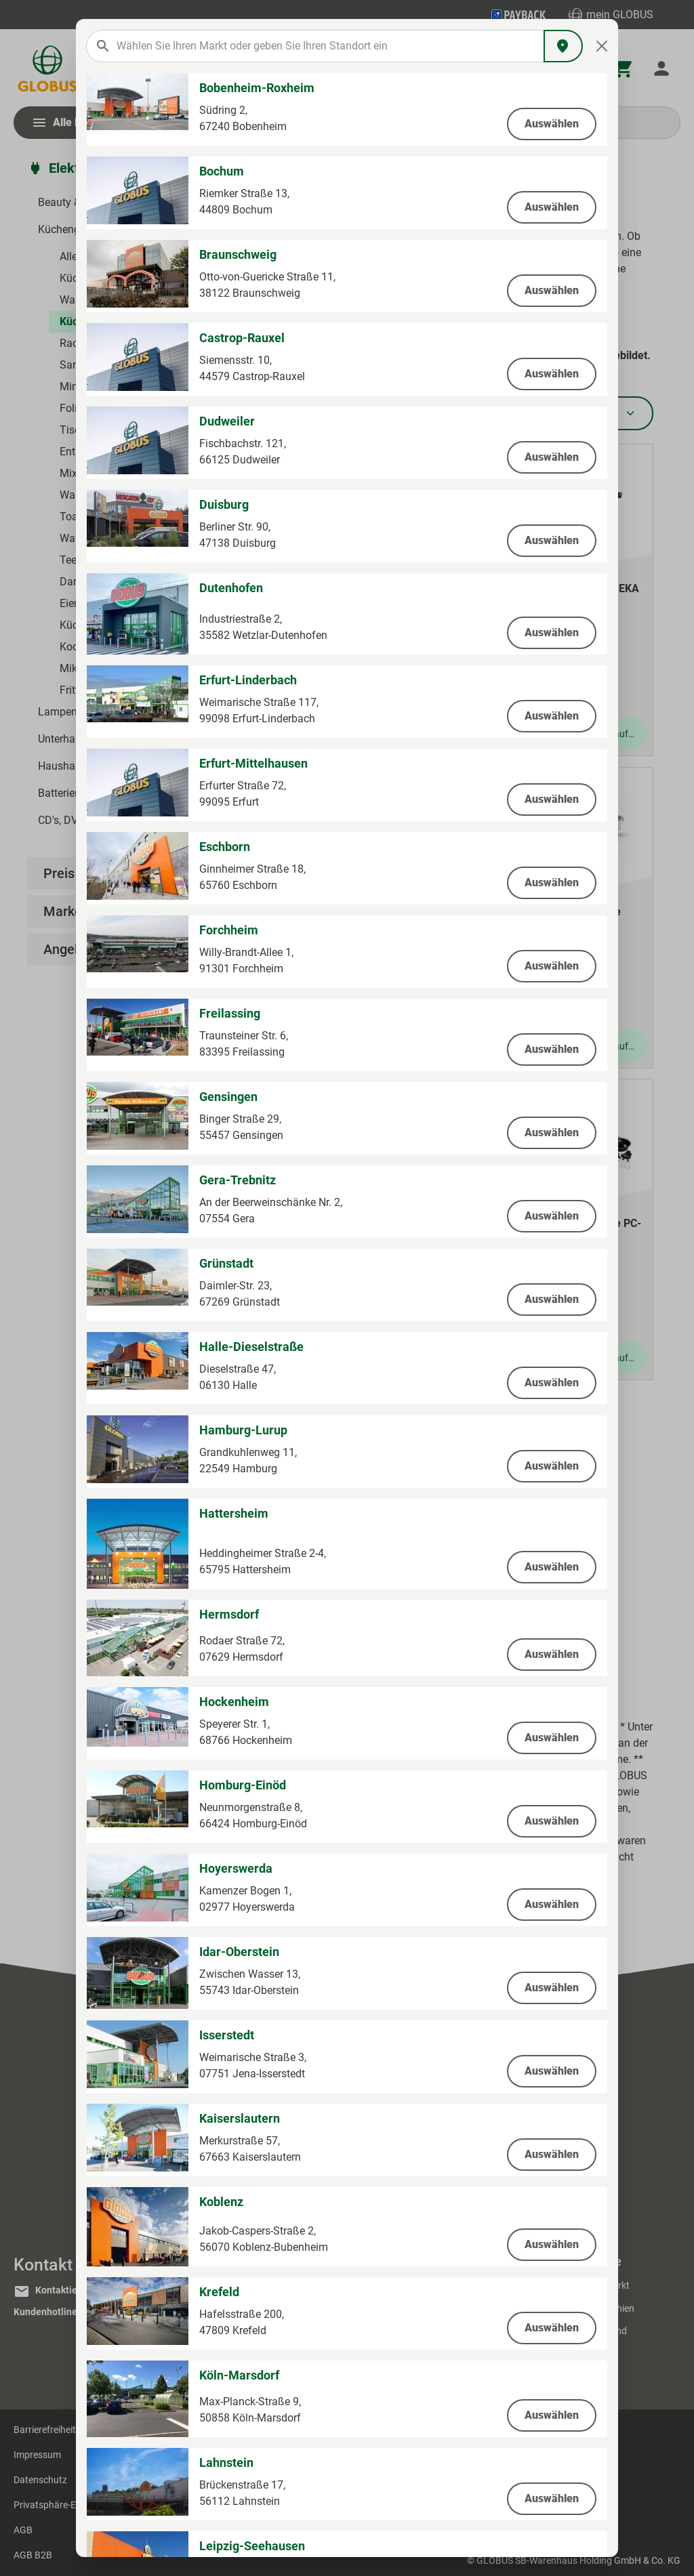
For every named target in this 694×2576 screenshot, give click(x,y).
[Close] (602, 46)
